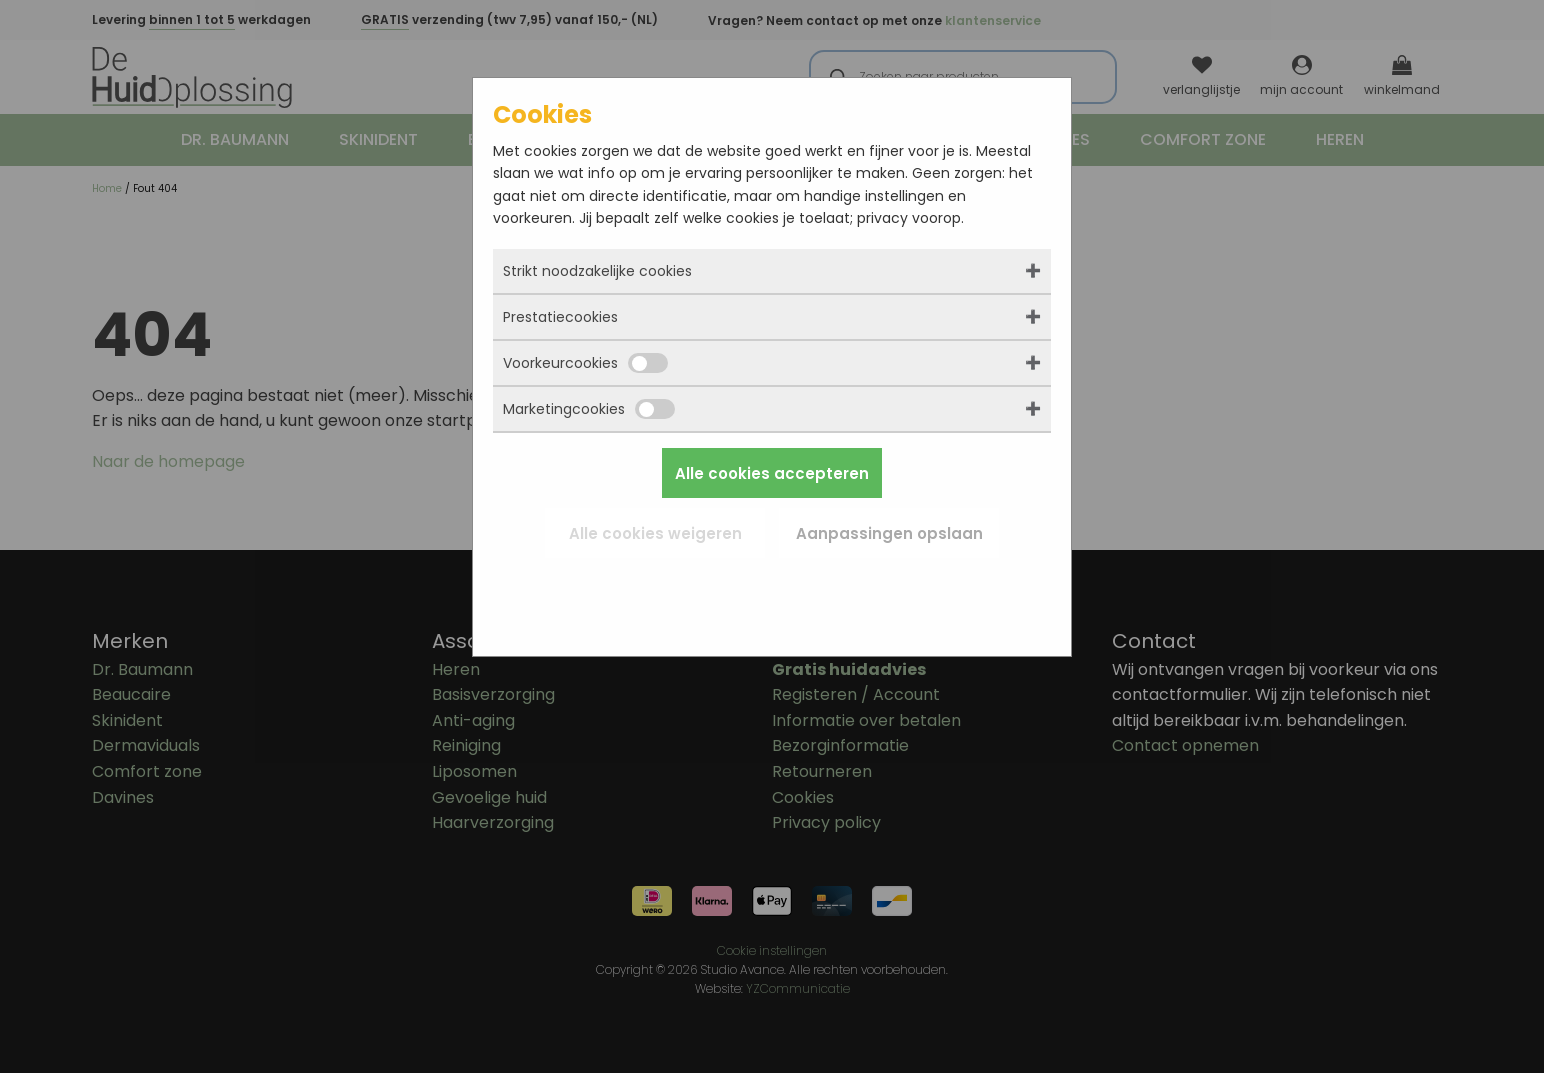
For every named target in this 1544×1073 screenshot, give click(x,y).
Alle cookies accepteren (772, 473)
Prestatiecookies (560, 317)
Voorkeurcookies (585, 363)
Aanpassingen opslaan (889, 533)
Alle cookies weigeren (655, 533)
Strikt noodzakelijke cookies (597, 271)
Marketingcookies (589, 409)
